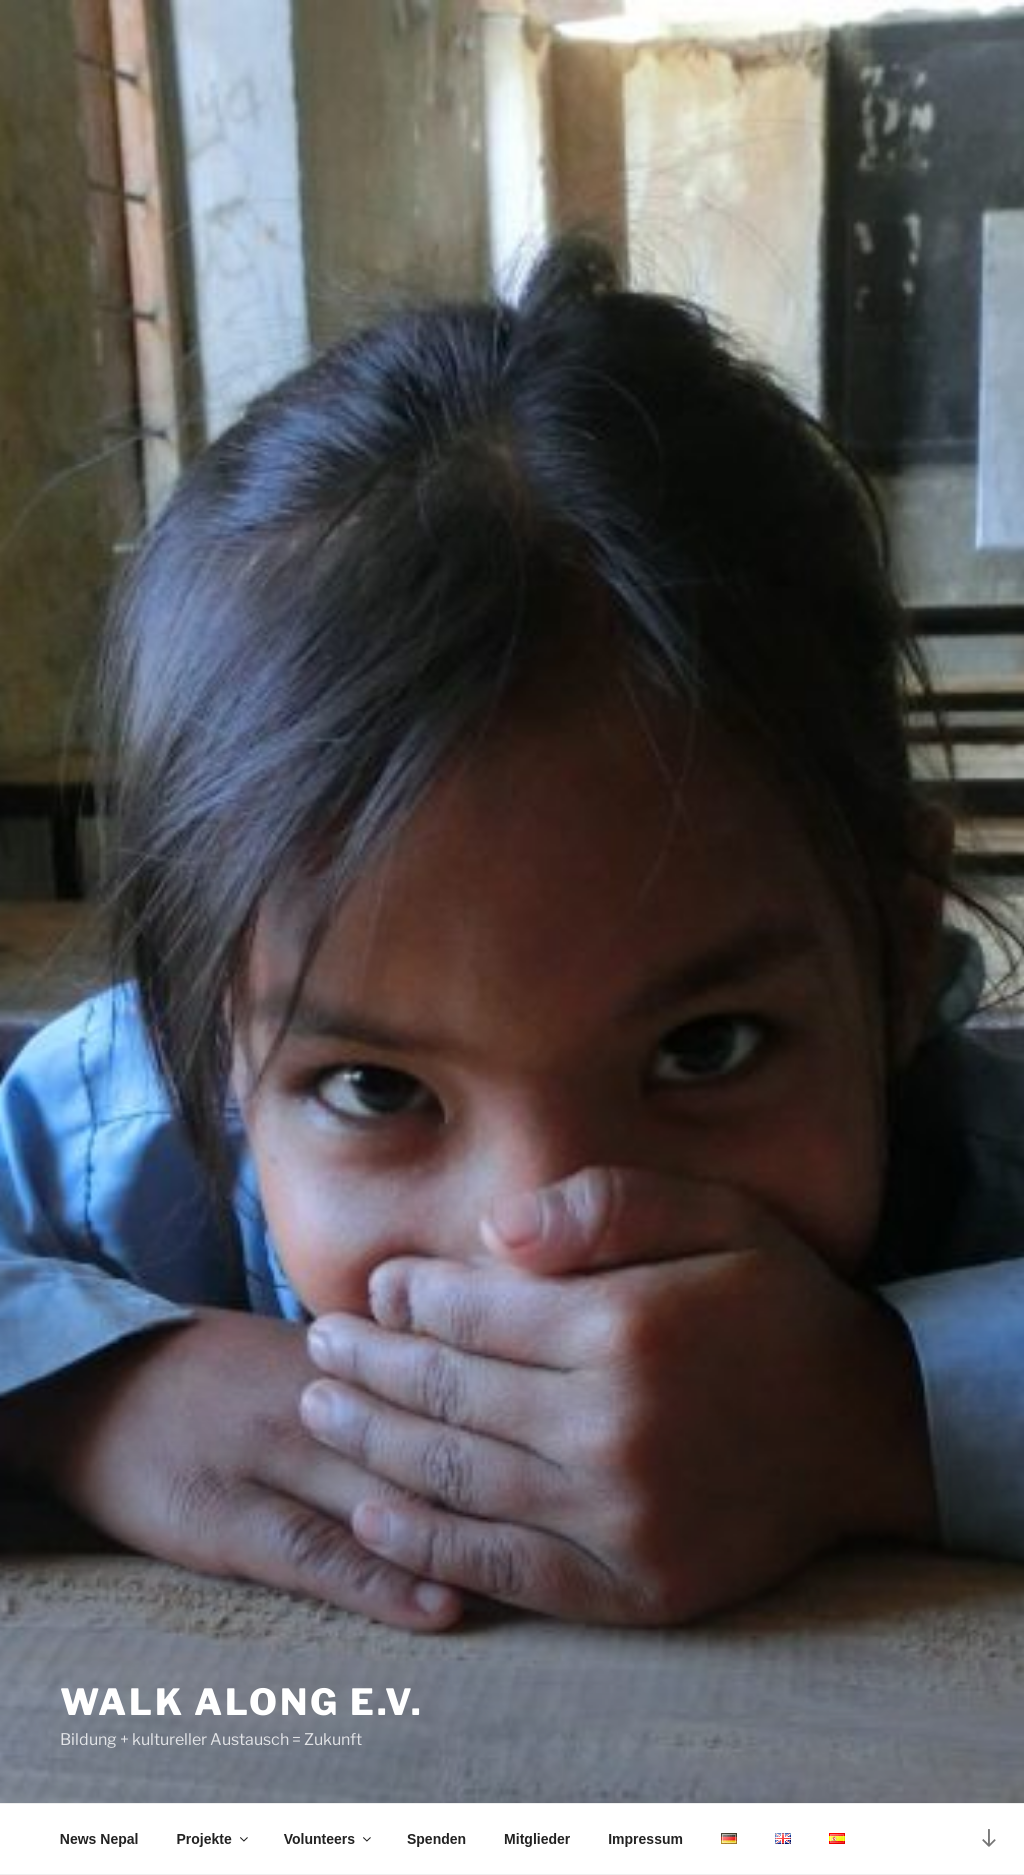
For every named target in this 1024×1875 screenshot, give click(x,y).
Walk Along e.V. (242, 1702)
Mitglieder (537, 1839)
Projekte (213, 1839)
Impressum (645, 1839)
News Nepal (99, 1839)
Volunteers (329, 1839)
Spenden (436, 1839)
